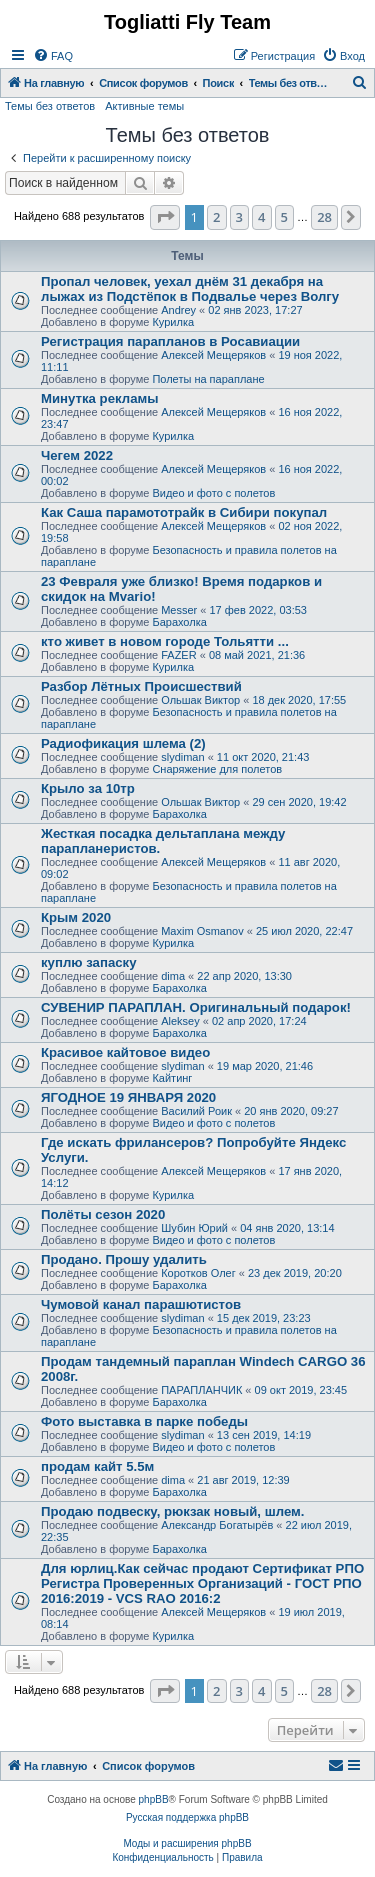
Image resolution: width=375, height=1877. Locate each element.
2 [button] (216, 217)
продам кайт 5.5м (97, 1466)
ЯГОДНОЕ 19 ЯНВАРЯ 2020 (128, 1097)
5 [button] (284, 217)
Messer (179, 610)
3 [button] (239, 217)
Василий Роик (196, 1111)
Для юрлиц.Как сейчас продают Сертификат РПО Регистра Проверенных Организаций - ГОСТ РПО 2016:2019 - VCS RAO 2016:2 (202, 1583)
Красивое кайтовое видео (125, 1052)
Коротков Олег (198, 1273)
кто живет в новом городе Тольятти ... (165, 641)
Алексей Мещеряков (213, 355)
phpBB (154, 1799)
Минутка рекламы (100, 398)
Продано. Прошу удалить (124, 1259)
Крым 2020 (76, 917)
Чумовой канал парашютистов (141, 1304)
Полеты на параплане (208, 379)
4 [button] (261, 217)
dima (173, 976)
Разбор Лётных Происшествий (141, 686)
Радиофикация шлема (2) (123, 743)
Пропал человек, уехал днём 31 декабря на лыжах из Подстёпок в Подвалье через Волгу (190, 289)
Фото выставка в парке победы (144, 1421)
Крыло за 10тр (88, 788)
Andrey (178, 310)
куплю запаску (89, 962)
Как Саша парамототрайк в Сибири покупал (184, 512)
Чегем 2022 (77, 455)
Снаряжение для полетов (217, 769)
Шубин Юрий (194, 1228)
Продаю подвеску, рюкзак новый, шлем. (172, 1511)
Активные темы (144, 106)
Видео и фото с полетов (213, 493)
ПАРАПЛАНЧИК (201, 1390)
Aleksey (180, 1021)
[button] (165, 217)
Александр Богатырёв (217, 1525)
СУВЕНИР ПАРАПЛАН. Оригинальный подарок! (196, 1007)
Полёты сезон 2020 (103, 1214)
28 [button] (324, 217)
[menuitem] (53, 56)
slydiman (182, 757)
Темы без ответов (50, 106)
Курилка (173, 322)
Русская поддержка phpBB (187, 1817)
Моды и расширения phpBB (187, 1843)
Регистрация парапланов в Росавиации (170, 341)
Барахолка (179, 622)
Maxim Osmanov (202, 931)
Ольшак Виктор (200, 700)
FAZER (178, 655)
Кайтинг (172, 1078)
